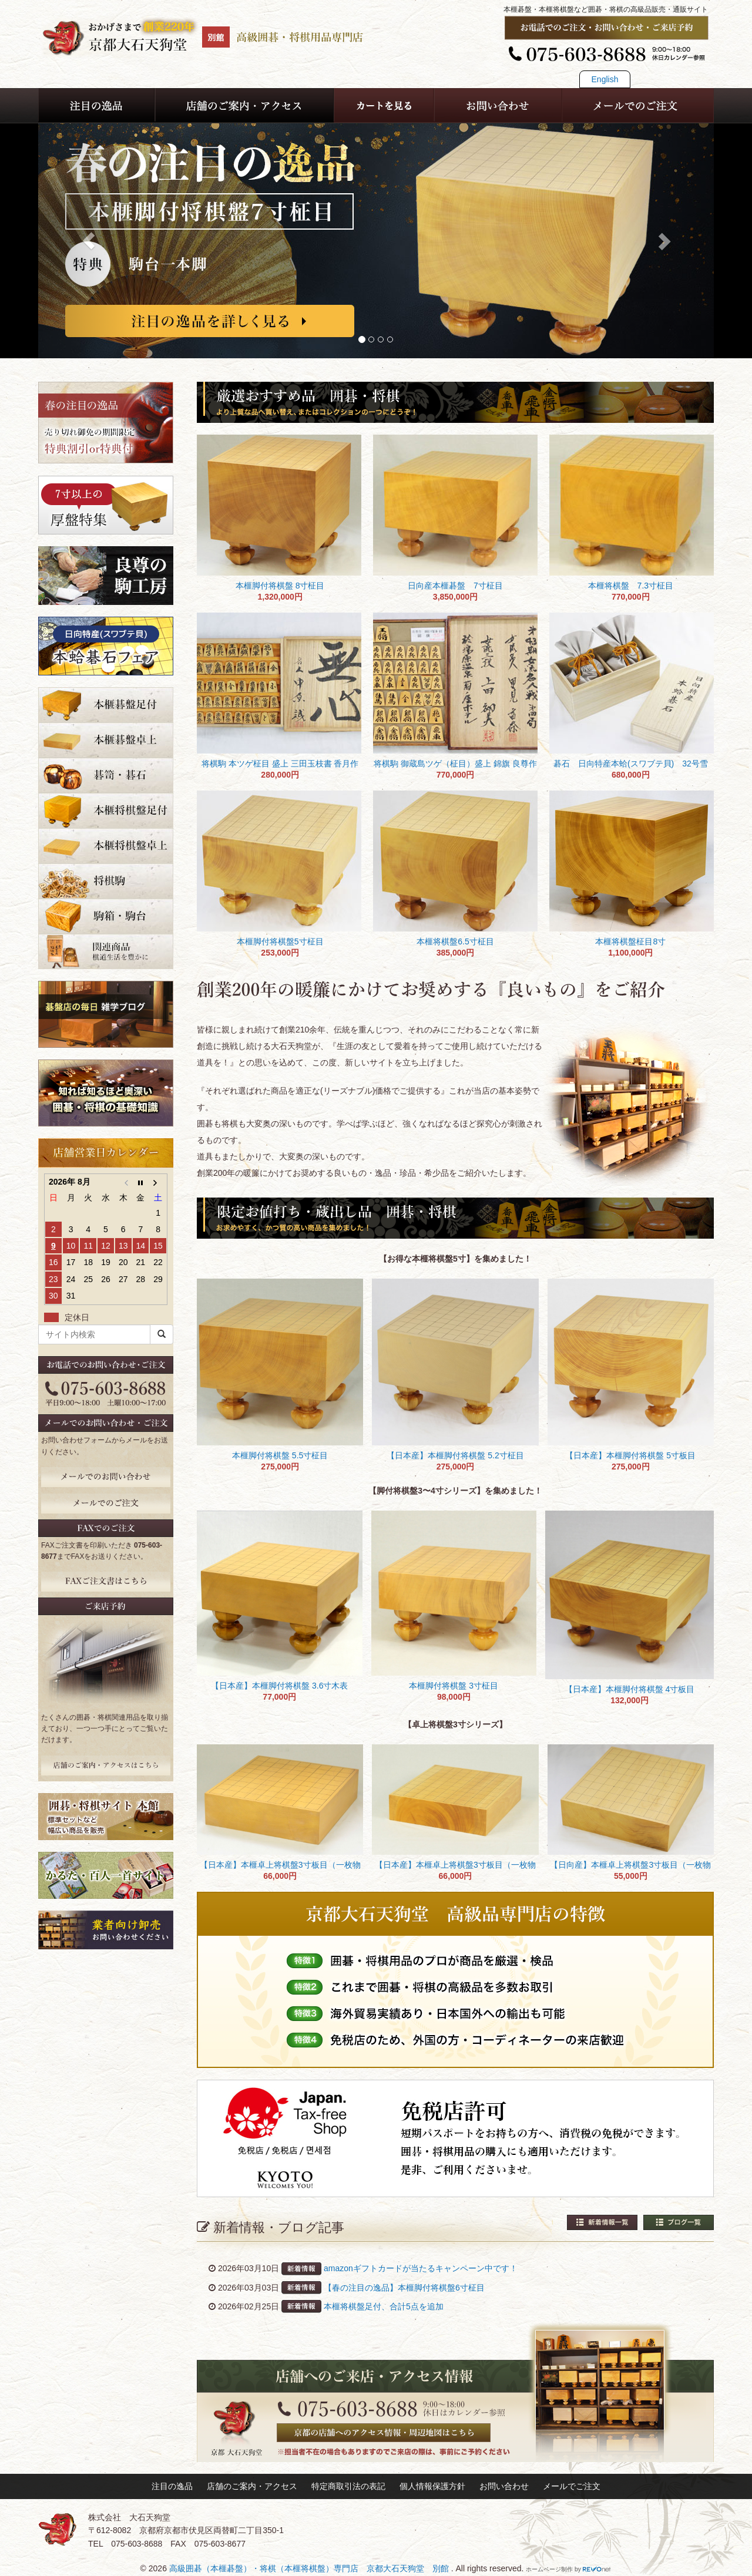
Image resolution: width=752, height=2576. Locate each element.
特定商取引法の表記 (348, 2486)
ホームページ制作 (549, 2569)
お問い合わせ (504, 2486)
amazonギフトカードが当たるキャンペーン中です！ (421, 2268)
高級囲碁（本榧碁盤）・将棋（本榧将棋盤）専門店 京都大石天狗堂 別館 (310, 2568)
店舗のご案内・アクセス (252, 2486)
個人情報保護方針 (432, 2486)
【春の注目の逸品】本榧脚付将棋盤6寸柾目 (404, 2287)
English (605, 79)
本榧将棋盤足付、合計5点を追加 (384, 2306)
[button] (89, 240)
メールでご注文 (571, 2486)
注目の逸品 (172, 2486)
